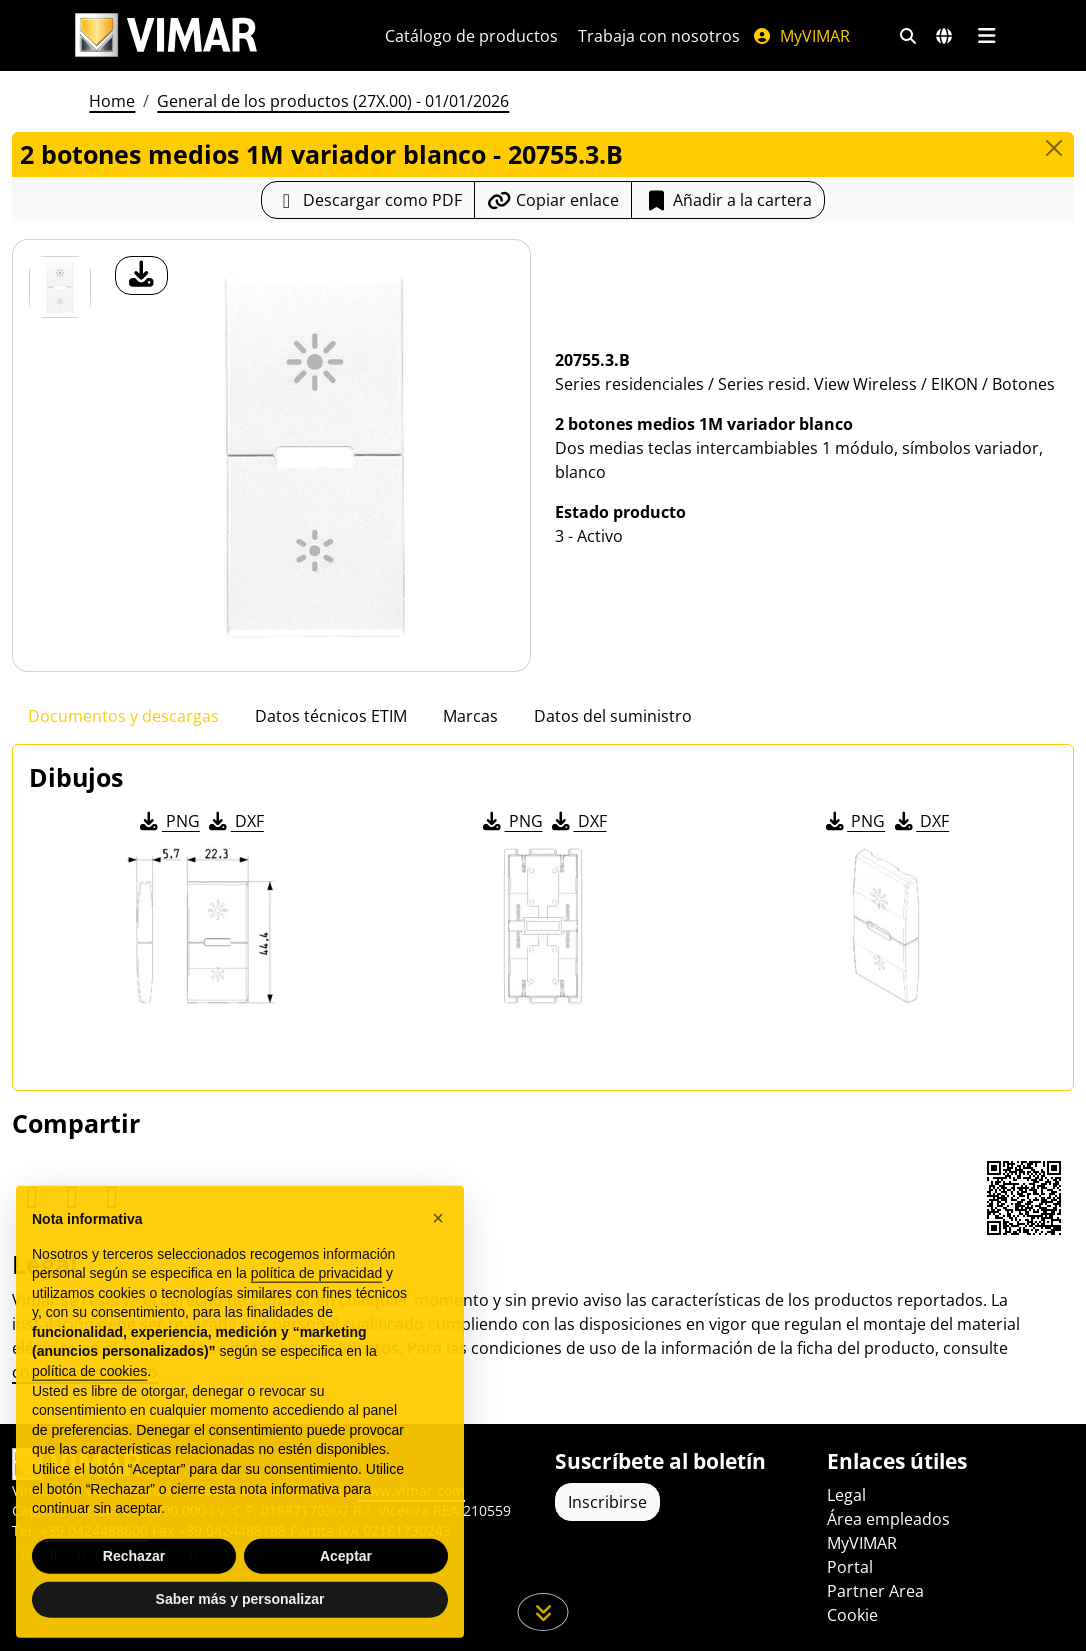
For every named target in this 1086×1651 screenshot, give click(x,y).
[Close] (1054, 148)
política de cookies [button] (89, 1415)
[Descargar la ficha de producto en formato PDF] (368, 200)
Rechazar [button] (134, 1600)
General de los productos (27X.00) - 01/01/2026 (333, 101)
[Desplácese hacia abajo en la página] (543, 1612)
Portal (850, 1567)
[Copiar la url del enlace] (553, 200)
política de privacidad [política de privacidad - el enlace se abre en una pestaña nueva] (317, 1317)
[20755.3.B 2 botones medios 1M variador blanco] (60, 287)
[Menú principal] (986, 36)
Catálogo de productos (471, 36)
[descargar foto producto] (141, 275)
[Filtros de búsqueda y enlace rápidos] (908, 36)
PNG (168, 821)
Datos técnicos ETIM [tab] (331, 716)
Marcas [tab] (470, 716)
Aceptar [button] (346, 1600)
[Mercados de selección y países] (944, 36)
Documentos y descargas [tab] (123, 716)
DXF (235, 821)
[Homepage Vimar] (166, 35)
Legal (846, 1495)
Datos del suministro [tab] (613, 716)
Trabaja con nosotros (659, 36)
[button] (438, 1262)
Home (112, 101)
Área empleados (888, 1519)
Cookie (852, 1615)
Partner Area (875, 1591)
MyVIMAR (801, 36)
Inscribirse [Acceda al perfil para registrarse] (607, 1502)
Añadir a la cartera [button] (728, 200)
